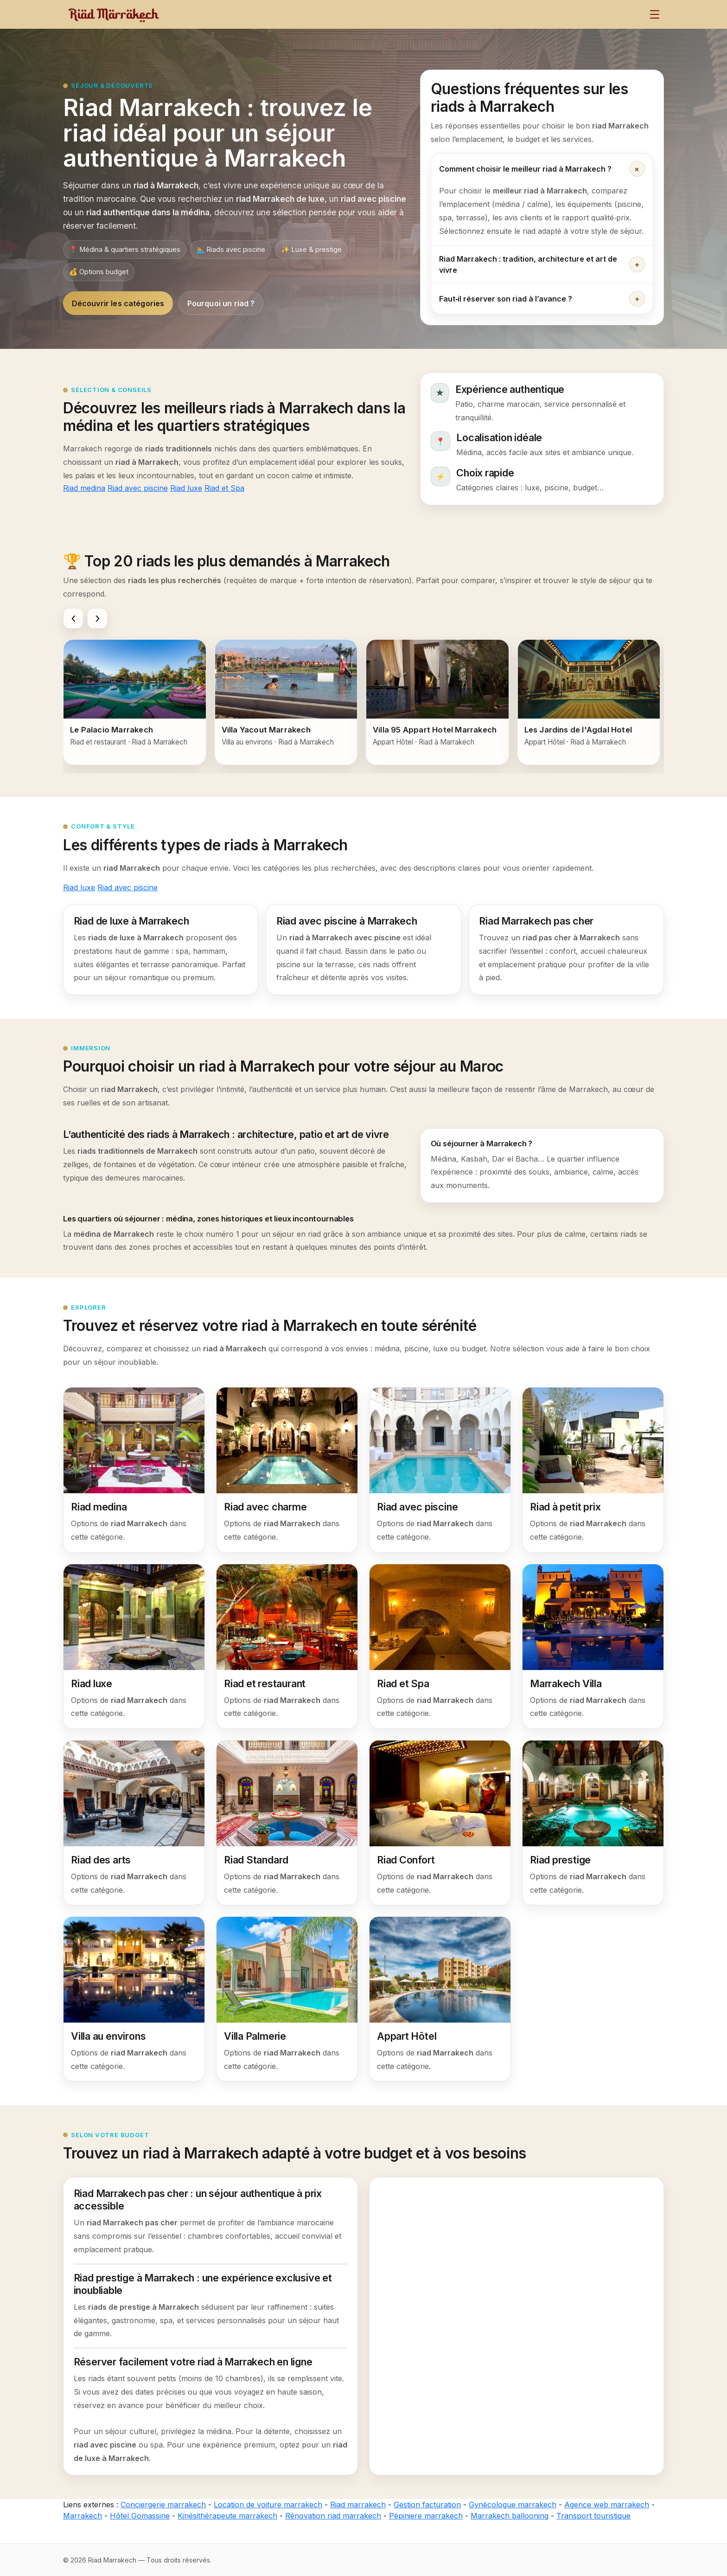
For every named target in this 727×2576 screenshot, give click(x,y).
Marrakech (82, 2515)
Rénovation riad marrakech (333, 2515)
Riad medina (84, 488)
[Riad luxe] (134, 1646)
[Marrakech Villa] (593, 1646)
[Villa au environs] (134, 1998)
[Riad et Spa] (440, 1646)
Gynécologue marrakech (512, 2504)
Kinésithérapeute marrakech (227, 2515)
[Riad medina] (134, 1469)
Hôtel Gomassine (140, 2515)
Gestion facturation (427, 2504)
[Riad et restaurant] (287, 1646)
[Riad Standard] (287, 1822)
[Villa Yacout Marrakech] (286, 702)
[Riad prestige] (593, 1822)
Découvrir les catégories (118, 303)
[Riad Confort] (440, 1822)
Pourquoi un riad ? (221, 303)
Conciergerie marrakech (163, 2504)
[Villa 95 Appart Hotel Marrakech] (437, 702)
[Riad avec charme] (287, 1469)
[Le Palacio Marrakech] (135, 702)
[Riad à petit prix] (593, 1469)
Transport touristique (593, 2515)
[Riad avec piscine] (440, 1469)
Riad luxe (186, 488)
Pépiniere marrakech (426, 2515)
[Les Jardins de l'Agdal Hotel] (589, 702)
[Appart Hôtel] (440, 1998)
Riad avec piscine (138, 488)
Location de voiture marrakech (268, 2504)
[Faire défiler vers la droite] (97, 618)
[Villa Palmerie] (287, 1998)
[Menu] (654, 14)
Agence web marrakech (606, 2504)
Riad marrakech (358, 2504)
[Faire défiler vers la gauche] (73, 618)
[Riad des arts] (134, 1822)
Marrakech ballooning (509, 2515)
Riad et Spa (224, 488)
